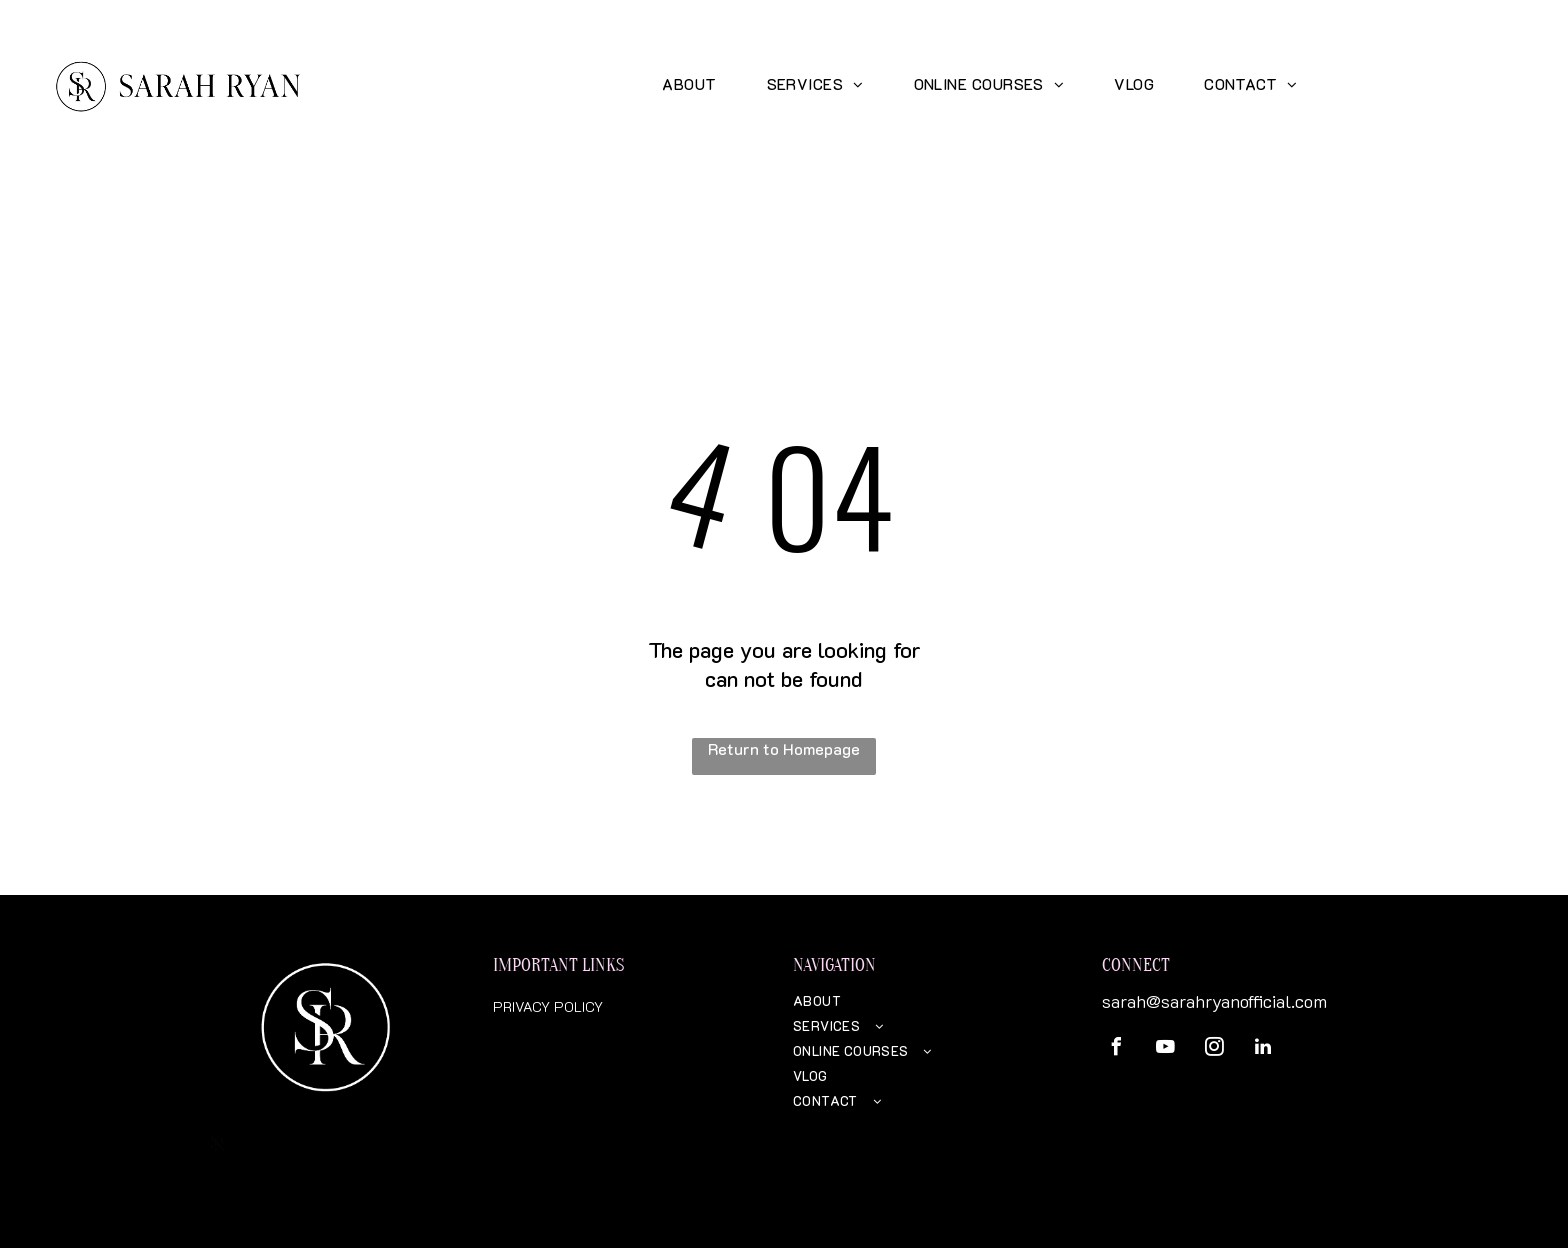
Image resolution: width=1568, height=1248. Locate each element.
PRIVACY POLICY (548, 1006)
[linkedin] (1263, 1049)
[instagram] (1214, 1049)
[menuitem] (689, 83)
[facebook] (1116, 1049)
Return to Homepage (784, 748)
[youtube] (1165, 1049)
